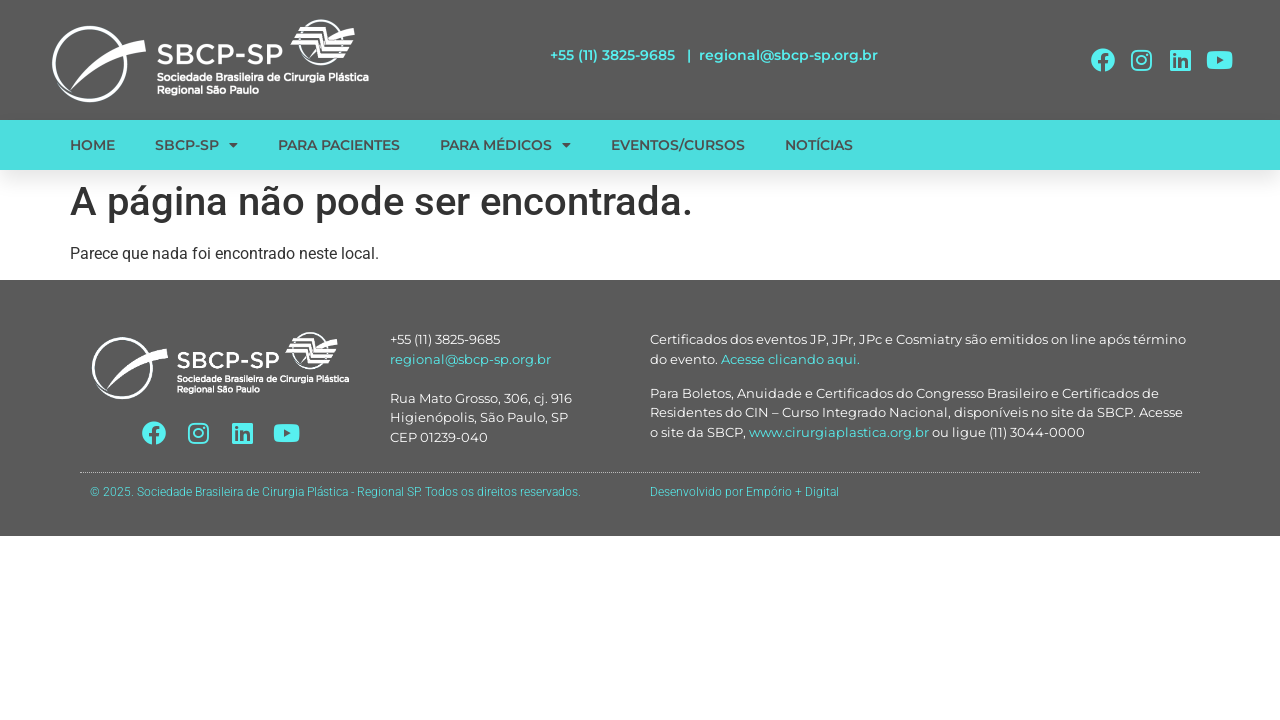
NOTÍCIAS (819, 145)
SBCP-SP (196, 145)
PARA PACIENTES (339, 145)
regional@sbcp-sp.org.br (788, 55)
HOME (92, 145)
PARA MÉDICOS (505, 145)
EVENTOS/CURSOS (678, 145)
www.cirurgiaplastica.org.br (839, 432)
